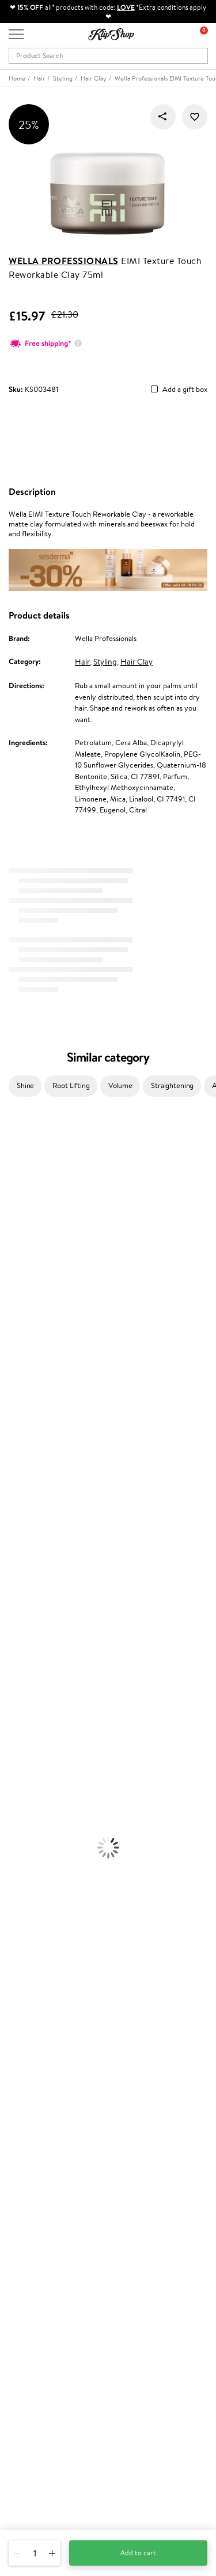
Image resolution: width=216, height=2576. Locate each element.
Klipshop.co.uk (34, 2018)
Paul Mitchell (21, 1540)
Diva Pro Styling (26, 1394)
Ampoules (16, 1630)
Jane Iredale (19, 1215)
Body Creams (21, 1698)
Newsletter (27, 2347)
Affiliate (22, 2074)
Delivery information (42, 2139)
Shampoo (15, 1596)
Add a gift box (184, 390)
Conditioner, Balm (29, 1608)
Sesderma (16, 1192)
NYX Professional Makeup (41, 1305)
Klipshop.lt (25, 2282)
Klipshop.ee (27, 2293)
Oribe (9, 1428)
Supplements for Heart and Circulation (62, 1944)
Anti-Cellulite (22, 1731)
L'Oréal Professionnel (34, 1361)
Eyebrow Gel (20, 1787)
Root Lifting (70, 1085)
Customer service (40, 2106)
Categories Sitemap (40, 2085)
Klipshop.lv (26, 2270)
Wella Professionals (64, 260)
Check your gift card (42, 2162)
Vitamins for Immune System (47, 1933)
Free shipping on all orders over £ (67, 1955)
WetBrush (16, 1518)
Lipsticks (13, 1855)
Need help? (27, 2432)
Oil (5, 1619)
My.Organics (20, 1260)
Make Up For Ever (28, 1551)
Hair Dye (14, 1675)
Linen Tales (17, 1282)
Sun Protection (24, 1753)
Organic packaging (39, 1978)
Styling (105, 662)
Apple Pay (25, 2052)
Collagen (14, 1877)
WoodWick (17, 1271)
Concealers (18, 1798)
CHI (6, 1473)
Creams (12, 1641)
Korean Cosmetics (29, 1765)
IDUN (9, 1529)
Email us (22, 2464)
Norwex (12, 1316)
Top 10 (19, 2216)
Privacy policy (31, 2040)
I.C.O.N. (13, 1226)
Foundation (18, 1776)
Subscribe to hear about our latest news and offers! (90, 2359)
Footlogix (15, 1462)
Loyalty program (35, 2227)
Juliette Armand (26, 1137)
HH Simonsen (22, 1327)
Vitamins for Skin (27, 1900)
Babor (9, 1159)
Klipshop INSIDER (37, 2063)
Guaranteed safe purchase (51, 1989)
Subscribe (35, 2404)
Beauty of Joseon (28, 1249)
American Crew (25, 1563)
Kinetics (13, 1451)
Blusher (12, 1843)
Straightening (172, 1085)
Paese (9, 1339)
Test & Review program (46, 2205)
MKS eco (14, 1439)
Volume (120, 1085)
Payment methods (38, 2129)
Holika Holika (21, 1484)
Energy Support (25, 1888)
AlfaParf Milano (25, 1507)
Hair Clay (136, 662)
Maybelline (17, 1237)
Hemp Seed (19, 1204)
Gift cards (25, 2151)
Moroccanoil (20, 1349)
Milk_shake (17, 1147)
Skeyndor (15, 1383)
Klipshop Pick (30, 2238)
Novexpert (17, 1574)
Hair (82, 662)
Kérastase (15, 1181)
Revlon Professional (31, 1417)
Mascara (13, 1832)
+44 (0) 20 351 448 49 (45, 2444)
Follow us (23, 2505)
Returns (21, 2173)
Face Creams (21, 1686)
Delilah (11, 1170)
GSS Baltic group (39, 2259)
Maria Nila (16, 1406)
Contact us (26, 2117)
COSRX (12, 1294)
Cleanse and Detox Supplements (52, 1910)
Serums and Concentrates (42, 1708)
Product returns (34, 1967)
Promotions (30, 2194)
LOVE (126, 7)
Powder (12, 1810)
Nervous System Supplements (48, 1922)
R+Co (9, 1496)
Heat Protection (26, 1664)
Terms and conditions (43, 2030)
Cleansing (15, 1720)
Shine (25, 1085)
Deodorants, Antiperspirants (45, 1742)
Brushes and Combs (31, 1653)
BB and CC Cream (29, 1821)
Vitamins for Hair (27, 1866)
